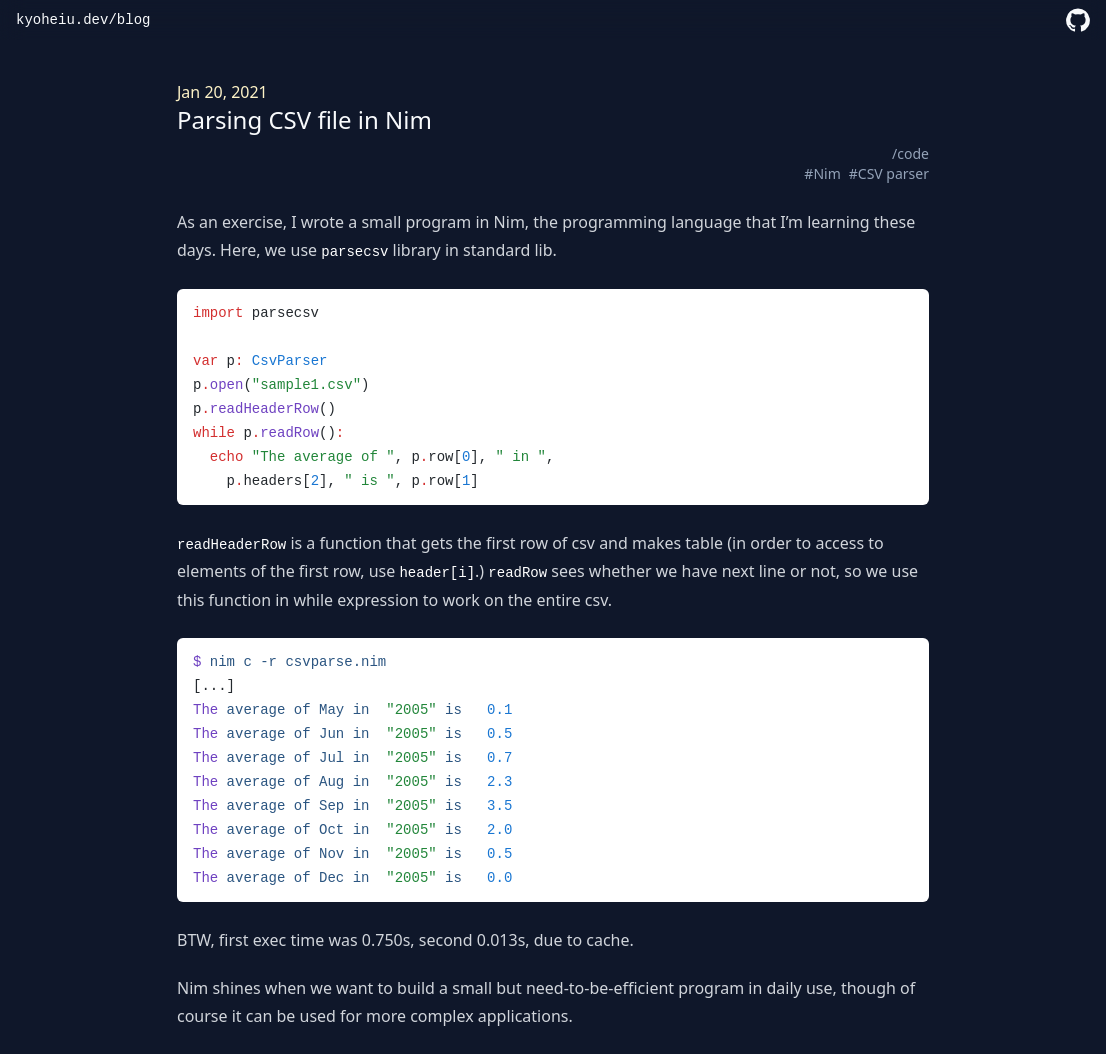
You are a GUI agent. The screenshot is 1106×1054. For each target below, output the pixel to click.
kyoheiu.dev (62, 20)
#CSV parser (889, 173)
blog (134, 20)
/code (910, 153)
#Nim (822, 173)
